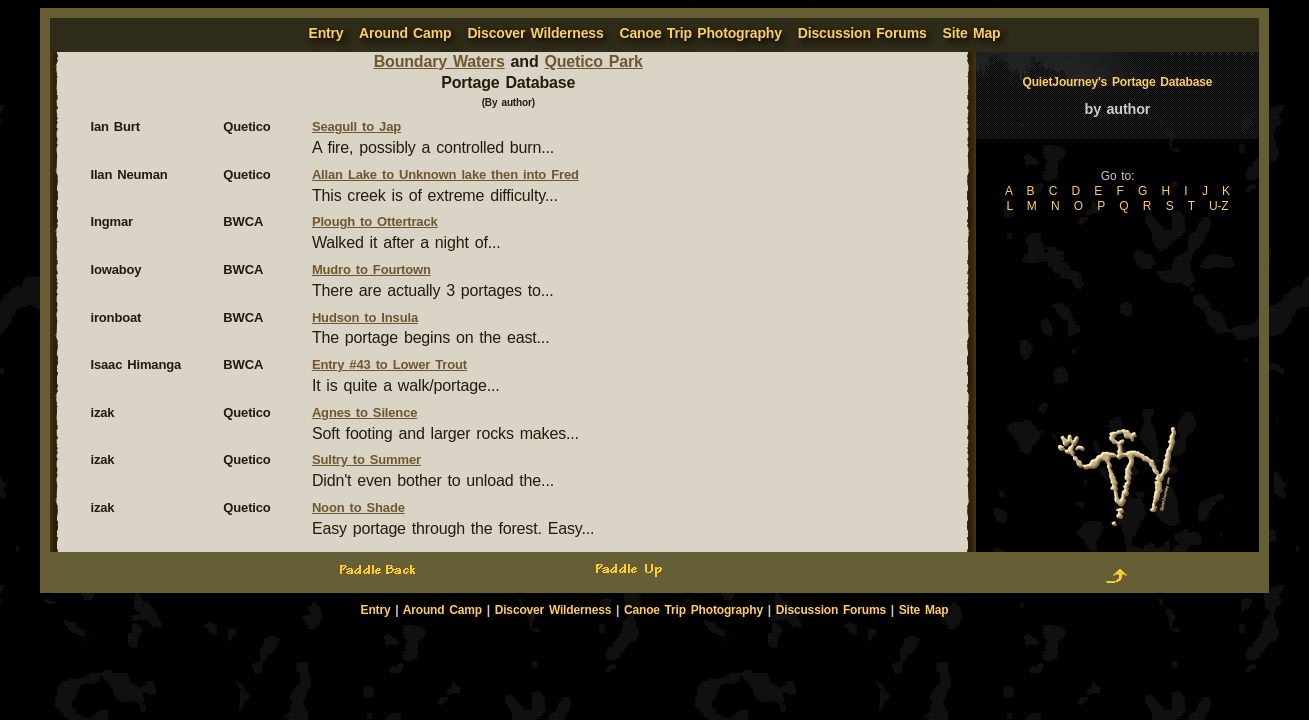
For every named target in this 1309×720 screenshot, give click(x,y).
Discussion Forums (862, 33)
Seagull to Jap (356, 126)
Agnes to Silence (364, 412)
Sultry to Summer (366, 459)
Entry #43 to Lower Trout (389, 364)
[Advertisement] (655, 651)
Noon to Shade (358, 507)
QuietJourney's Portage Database (1118, 82)
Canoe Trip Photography (701, 33)
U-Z (1219, 206)
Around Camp (405, 33)
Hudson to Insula (365, 317)
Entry (376, 610)
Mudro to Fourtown (371, 269)
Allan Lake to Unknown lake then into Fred (445, 174)
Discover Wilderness (535, 33)
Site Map (972, 33)
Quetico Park (593, 61)
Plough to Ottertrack (375, 221)
